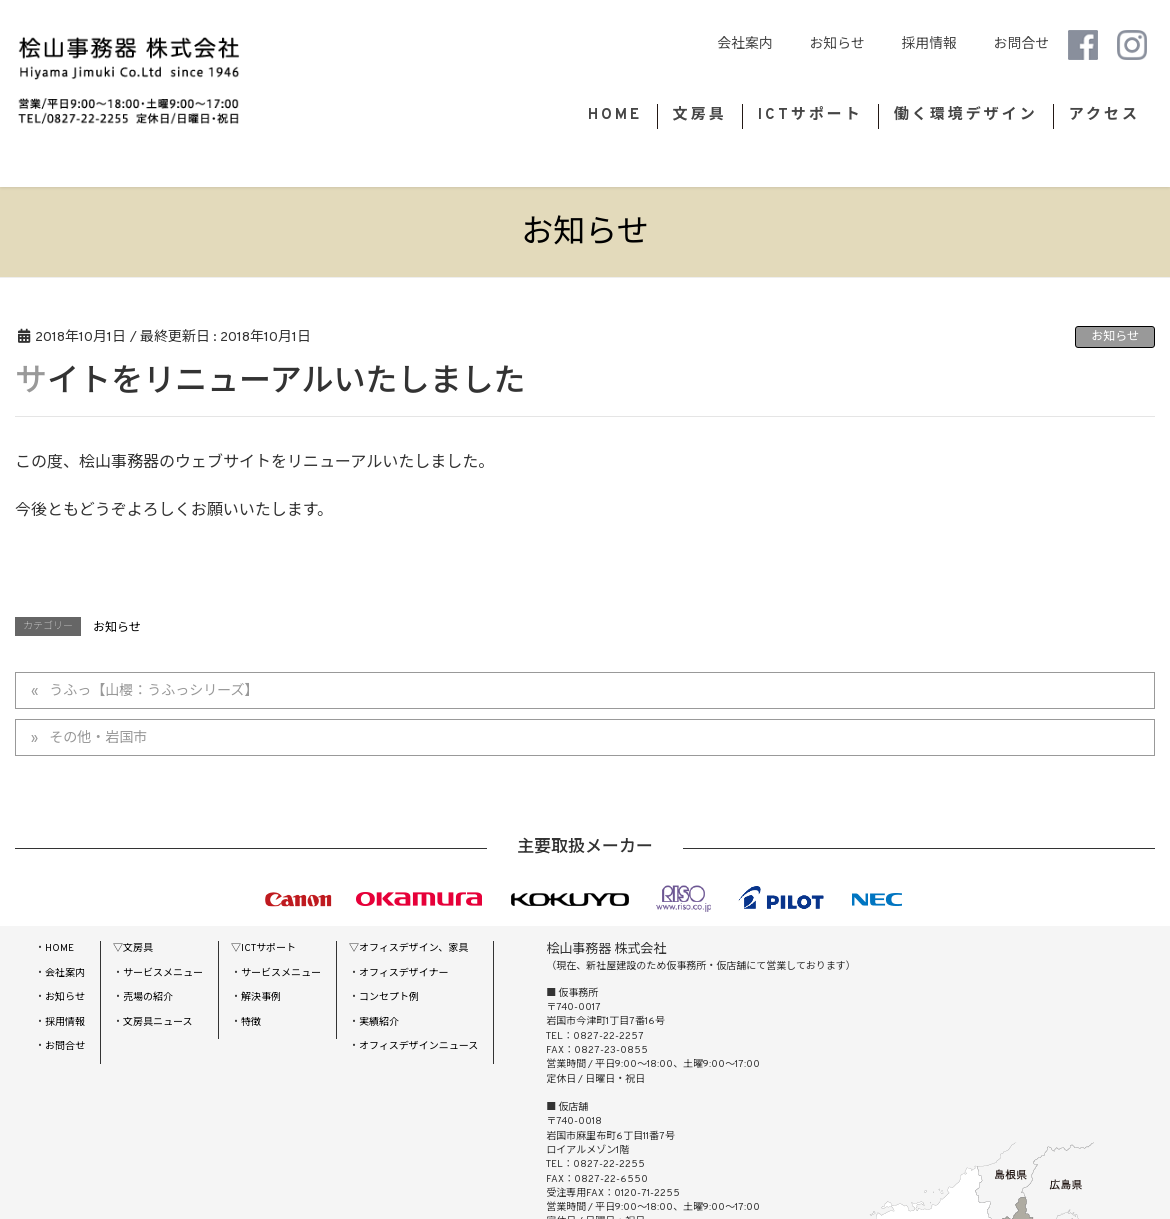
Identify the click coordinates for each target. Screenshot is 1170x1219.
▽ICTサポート (263, 948)
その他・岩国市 (98, 738)
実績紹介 (379, 1022)
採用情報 (943, 44)
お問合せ (1021, 44)
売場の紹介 (148, 997)
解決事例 (261, 997)
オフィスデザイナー (404, 973)
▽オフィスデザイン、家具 (408, 948)
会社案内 (787, 44)
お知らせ (865, 44)
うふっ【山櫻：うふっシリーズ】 (153, 691)
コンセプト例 (389, 997)
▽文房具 (133, 948)
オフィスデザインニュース (418, 1046)
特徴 (251, 1022)
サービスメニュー (163, 973)
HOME (59, 948)
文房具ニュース (158, 1022)
